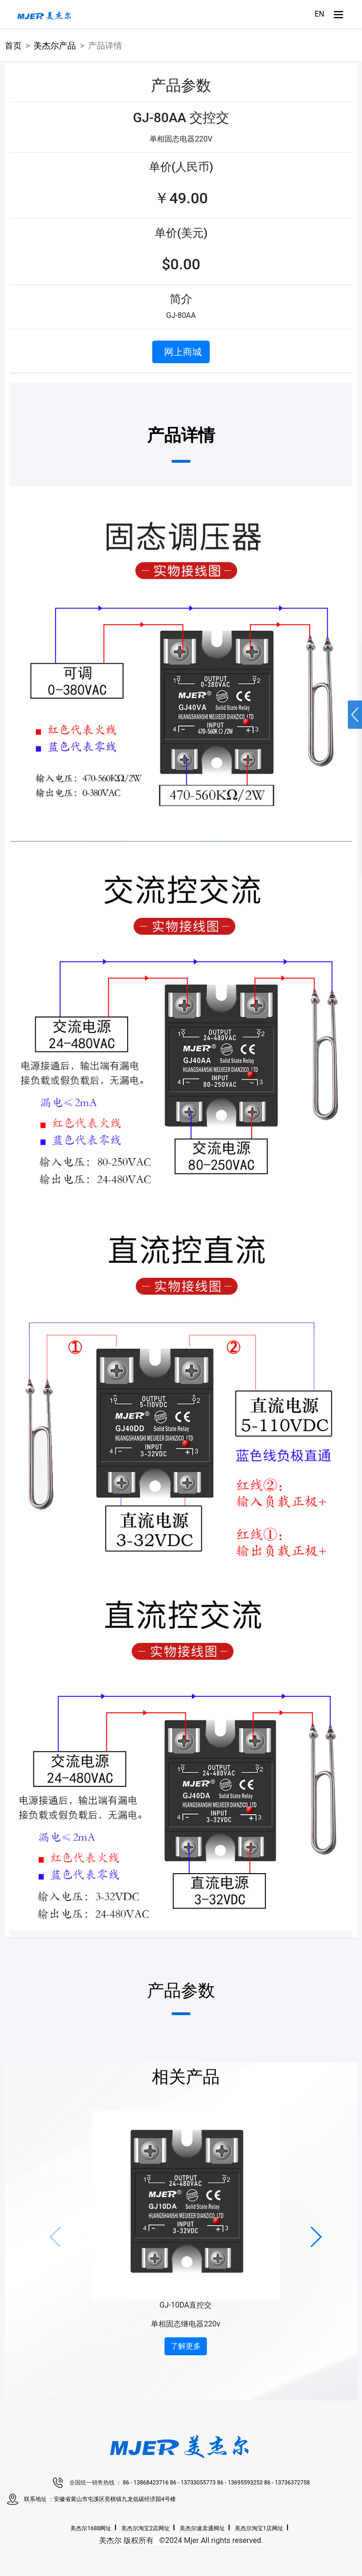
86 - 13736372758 (287, 2482)
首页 (13, 45)
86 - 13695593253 (240, 2482)
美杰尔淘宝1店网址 (259, 2528)
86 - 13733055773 (193, 2482)
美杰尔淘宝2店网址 (145, 2528)
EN (319, 13)
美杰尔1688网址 (90, 2528)
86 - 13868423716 (146, 2482)
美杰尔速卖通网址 (202, 2528)
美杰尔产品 (54, 45)
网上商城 (183, 352)
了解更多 (186, 2346)
